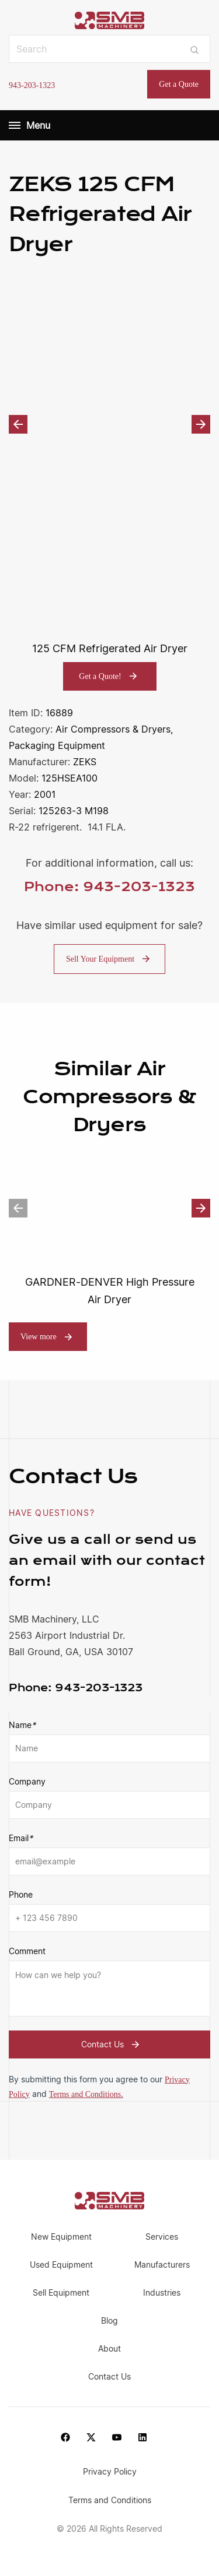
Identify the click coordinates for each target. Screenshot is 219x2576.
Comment (27, 1951)
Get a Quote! (109, 676)
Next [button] (201, 424)
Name (22, 1725)
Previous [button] (18, 424)
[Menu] (14, 125)
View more (38, 1336)
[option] (109, 424)
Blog (109, 2320)
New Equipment (61, 2236)
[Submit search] (195, 49)
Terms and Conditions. (86, 2094)
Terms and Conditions (109, 2500)
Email (21, 1838)
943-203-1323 (32, 85)
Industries (161, 2292)
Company (27, 1781)
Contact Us (111, 2044)
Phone (21, 1894)
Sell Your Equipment (109, 959)
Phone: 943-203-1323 (109, 886)
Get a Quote (179, 84)
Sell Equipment (61, 2292)
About (109, 2348)
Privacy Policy (110, 2471)
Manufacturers (162, 2264)
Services (161, 2236)
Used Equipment (61, 2264)
